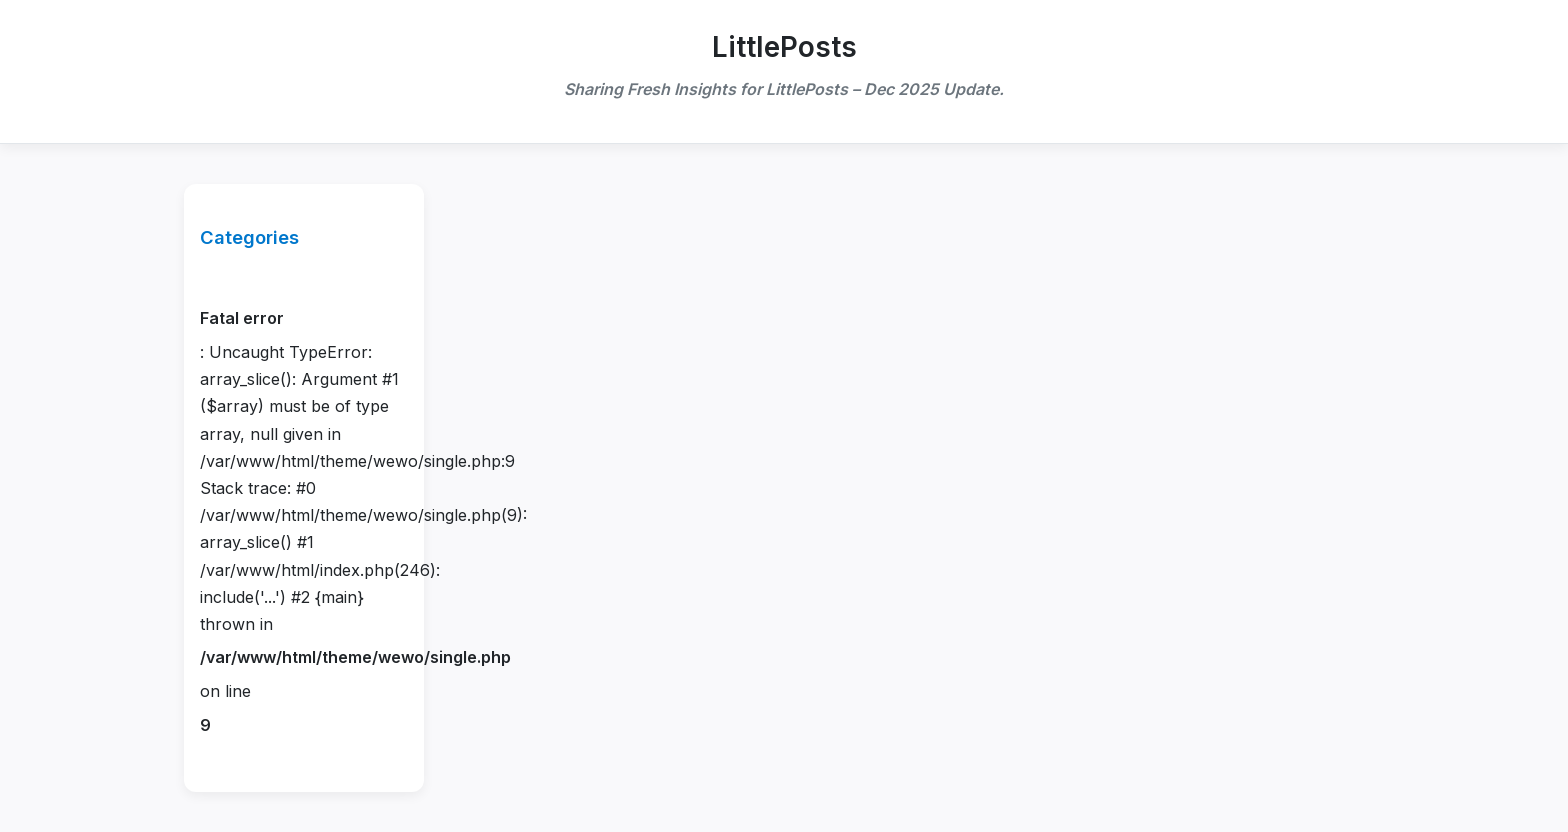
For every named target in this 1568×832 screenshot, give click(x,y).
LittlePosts (784, 47)
